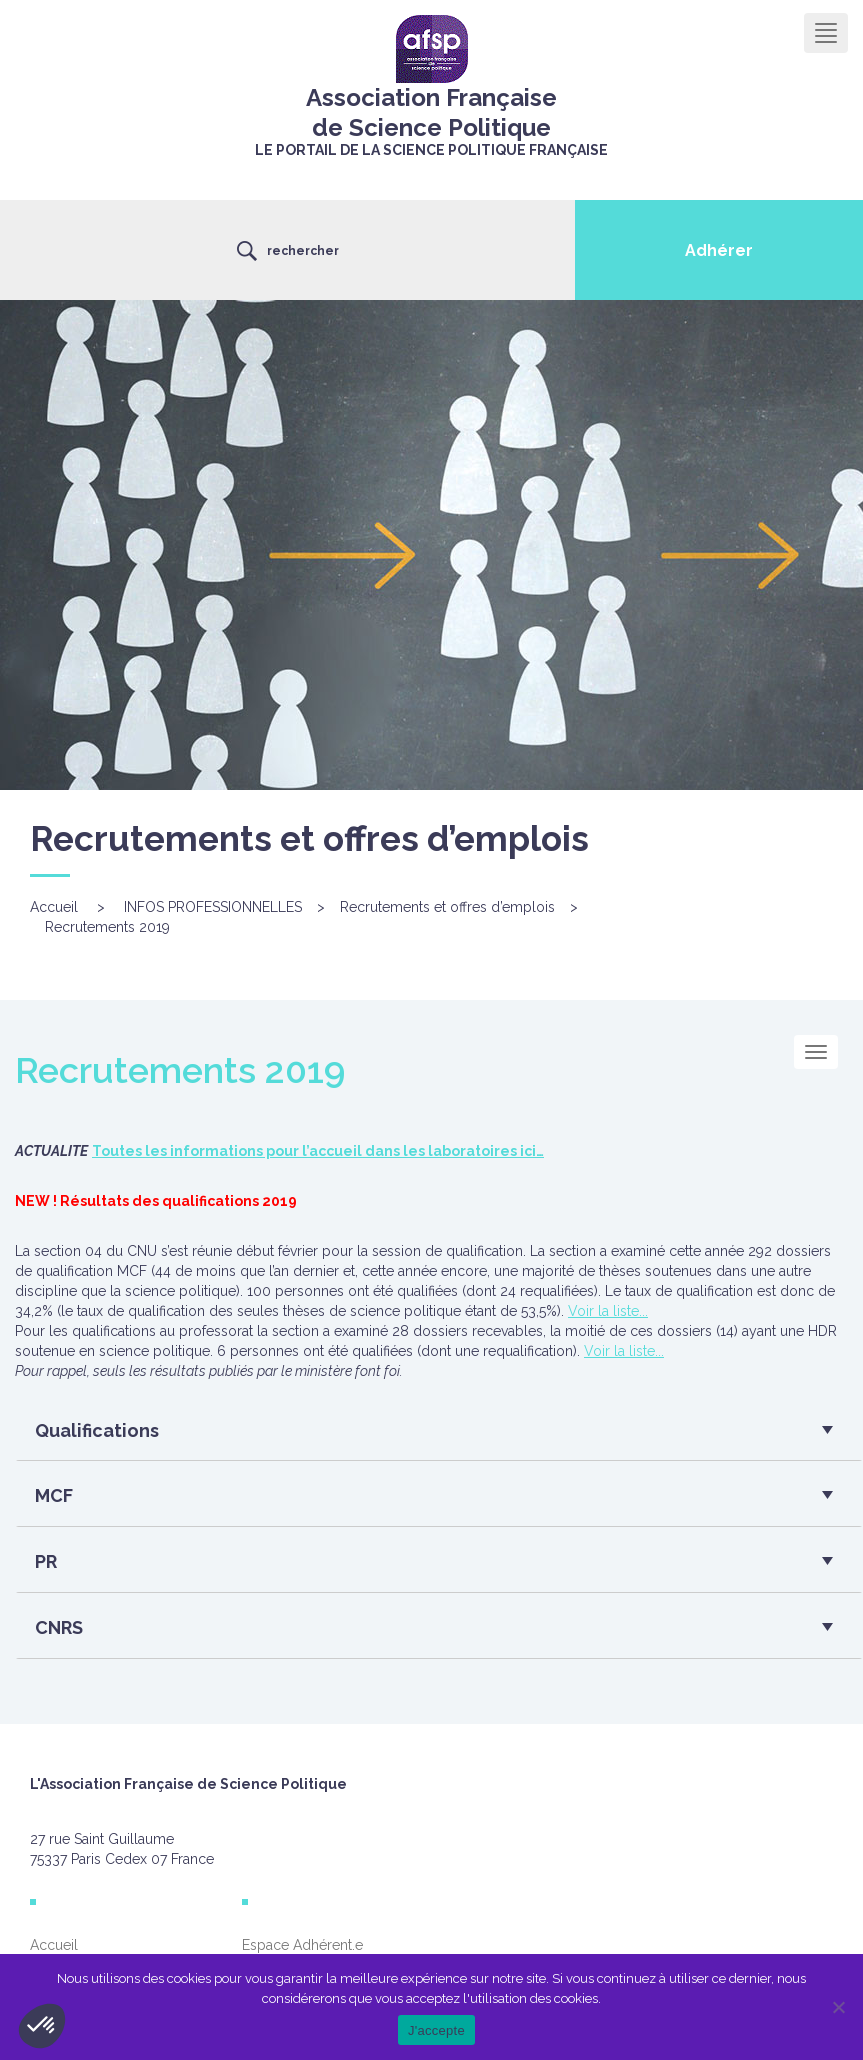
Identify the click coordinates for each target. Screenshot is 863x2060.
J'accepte (436, 2030)
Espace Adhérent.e (302, 1945)
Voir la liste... (608, 1311)
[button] (431, 1436)
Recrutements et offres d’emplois (447, 907)
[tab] (439, 1436)
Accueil (54, 907)
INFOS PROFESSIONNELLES (213, 907)
